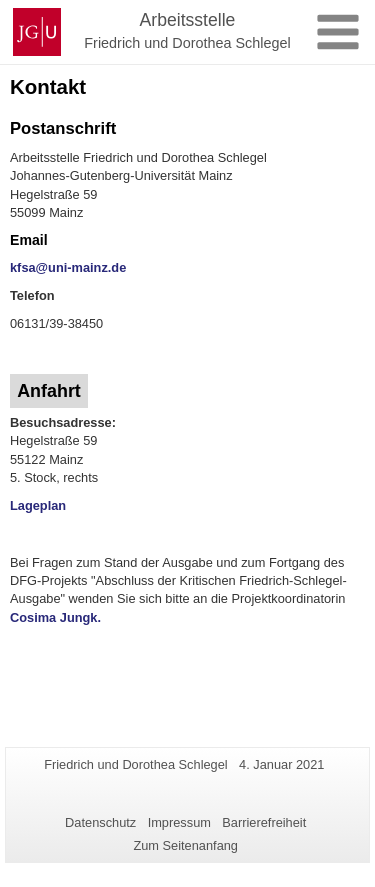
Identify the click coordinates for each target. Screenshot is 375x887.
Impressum (179, 822)
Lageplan (38, 505)
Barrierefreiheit (264, 822)
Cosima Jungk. (55, 617)
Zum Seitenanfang (185, 845)
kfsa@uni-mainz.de (68, 267)
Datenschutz (100, 822)
